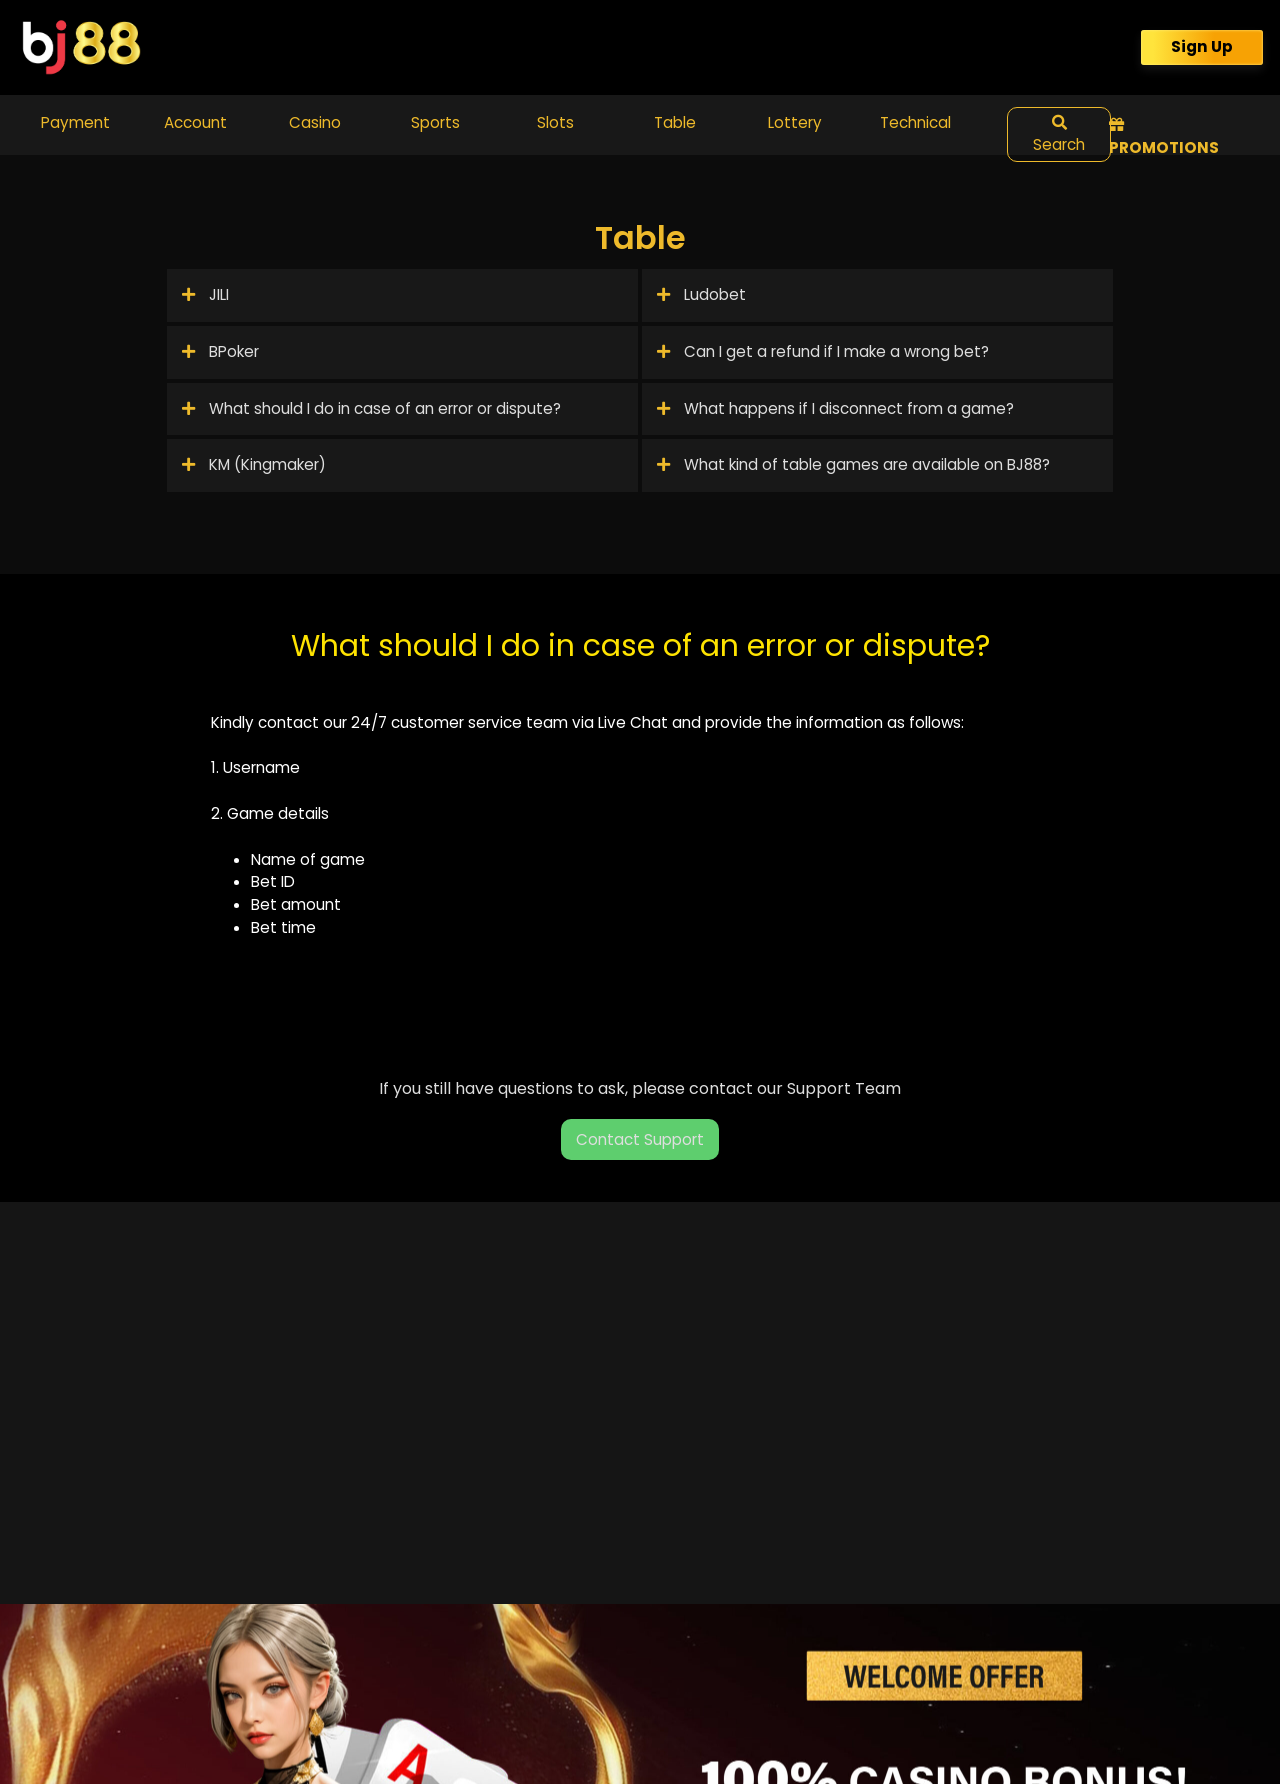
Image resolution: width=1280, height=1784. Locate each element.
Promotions (1164, 137)
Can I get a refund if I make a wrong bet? (823, 351)
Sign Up (1202, 46)
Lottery (795, 122)
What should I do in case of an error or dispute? (371, 408)
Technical (915, 122)
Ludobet (701, 294)
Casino (315, 122)
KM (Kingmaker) (254, 464)
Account (195, 122)
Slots (555, 122)
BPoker (220, 351)
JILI (205, 294)
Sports (435, 122)
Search (1059, 135)
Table (675, 122)
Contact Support (640, 1139)
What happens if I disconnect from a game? (835, 408)
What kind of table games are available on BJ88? (853, 464)
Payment (75, 122)
